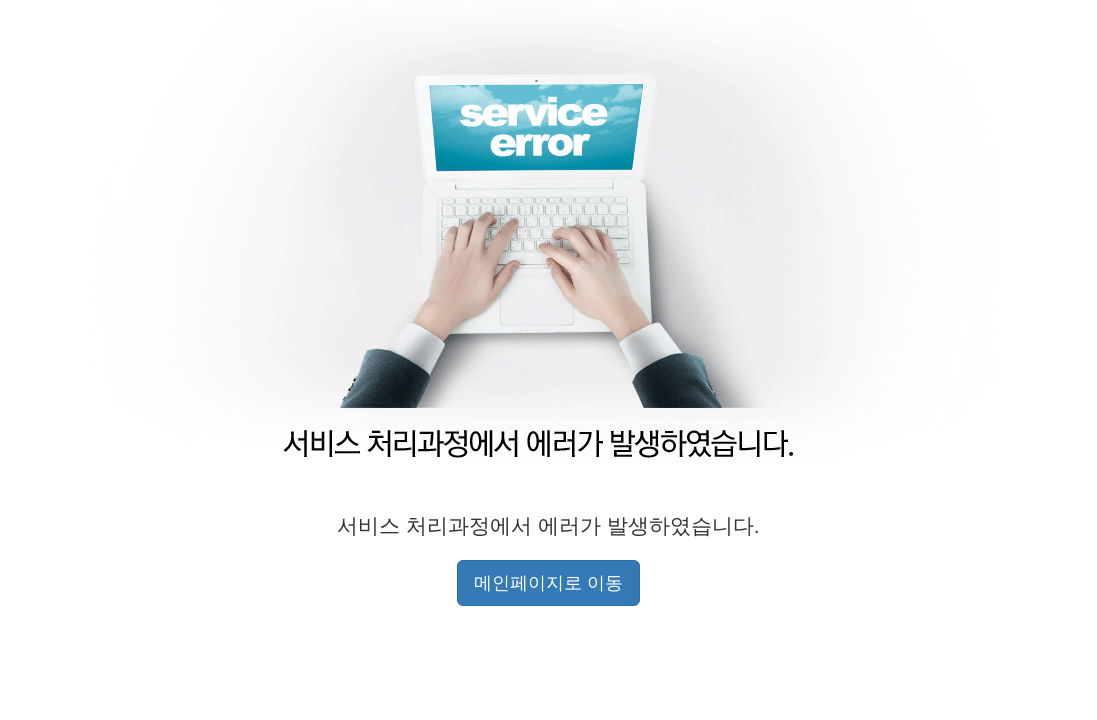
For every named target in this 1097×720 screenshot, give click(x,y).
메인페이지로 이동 (548, 583)
